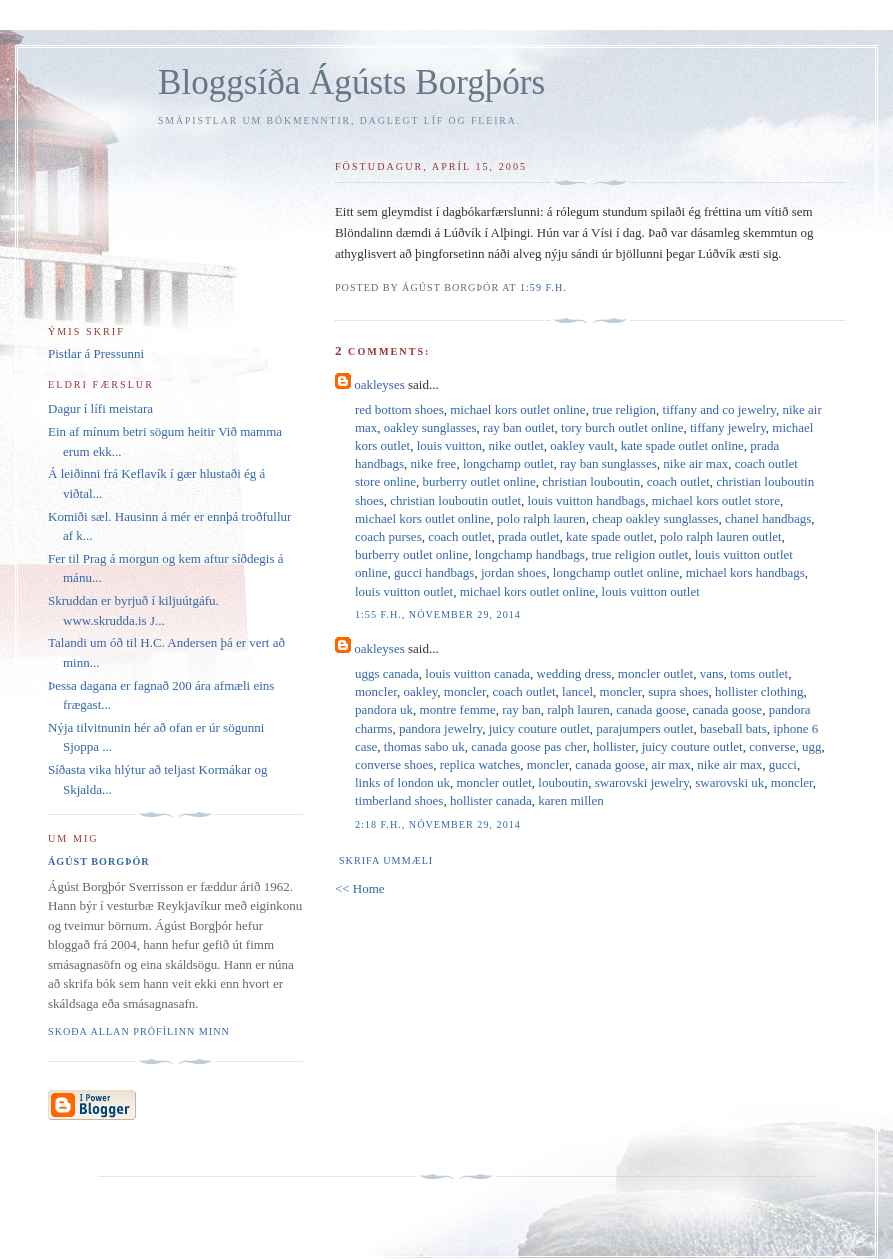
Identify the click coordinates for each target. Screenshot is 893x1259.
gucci (783, 764)
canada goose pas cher (528, 746)
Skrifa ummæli (386, 860)
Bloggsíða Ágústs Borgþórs (351, 82)
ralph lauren (578, 709)
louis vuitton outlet (404, 591)
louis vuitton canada (477, 673)
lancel (577, 691)
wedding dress (574, 673)
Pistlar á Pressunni (96, 353)
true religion (624, 409)
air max (671, 764)
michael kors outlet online (517, 409)
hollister (614, 746)
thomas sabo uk (424, 746)
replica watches (480, 764)
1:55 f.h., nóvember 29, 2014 (438, 614)
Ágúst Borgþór (99, 861)
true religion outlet (639, 554)
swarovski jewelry (642, 782)
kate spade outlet (609, 536)
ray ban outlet (518, 427)
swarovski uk (729, 782)
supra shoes (678, 691)
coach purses (388, 536)
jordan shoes (513, 572)
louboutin (563, 782)
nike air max (695, 463)
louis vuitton (449, 445)
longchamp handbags (530, 554)
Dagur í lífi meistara (100, 408)
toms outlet (759, 673)
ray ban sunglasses (608, 463)
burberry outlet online (478, 481)
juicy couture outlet (539, 728)
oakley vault (582, 445)
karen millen (570, 800)
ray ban (521, 709)
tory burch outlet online (622, 427)
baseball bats (733, 728)
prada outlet (529, 536)
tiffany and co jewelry (719, 409)
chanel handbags (768, 518)
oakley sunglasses (430, 427)
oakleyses (379, 384)
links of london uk (402, 782)
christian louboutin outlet (455, 500)
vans (712, 673)
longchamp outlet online (616, 572)
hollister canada (491, 800)
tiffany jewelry (728, 427)
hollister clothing (759, 691)
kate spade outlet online (682, 445)
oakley (421, 691)
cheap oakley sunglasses (655, 518)
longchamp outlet (508, 463)
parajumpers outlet (644, 728)
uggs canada (387, 673)
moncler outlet (655, 673)
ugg (812, 746)
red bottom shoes (399, 409)
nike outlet (516, 445)
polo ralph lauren (541, 518)
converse (772, 746)
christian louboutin (591, 481)
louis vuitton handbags (587, 500)
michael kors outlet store (716, 500)
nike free (434, 463)
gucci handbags (434, 572)
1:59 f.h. (543, 287)
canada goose (651, 709)
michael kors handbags (745, 572)
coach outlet (678, 481)
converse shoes (394, 764)
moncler (376, 691)
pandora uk (384, 709)
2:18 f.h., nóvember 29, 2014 (438, 824)
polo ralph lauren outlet (721, 536)
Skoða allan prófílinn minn (139, 1031)
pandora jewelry (440, 728)
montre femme (458, 709)
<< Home (360, 888)
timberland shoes (399, 800)
